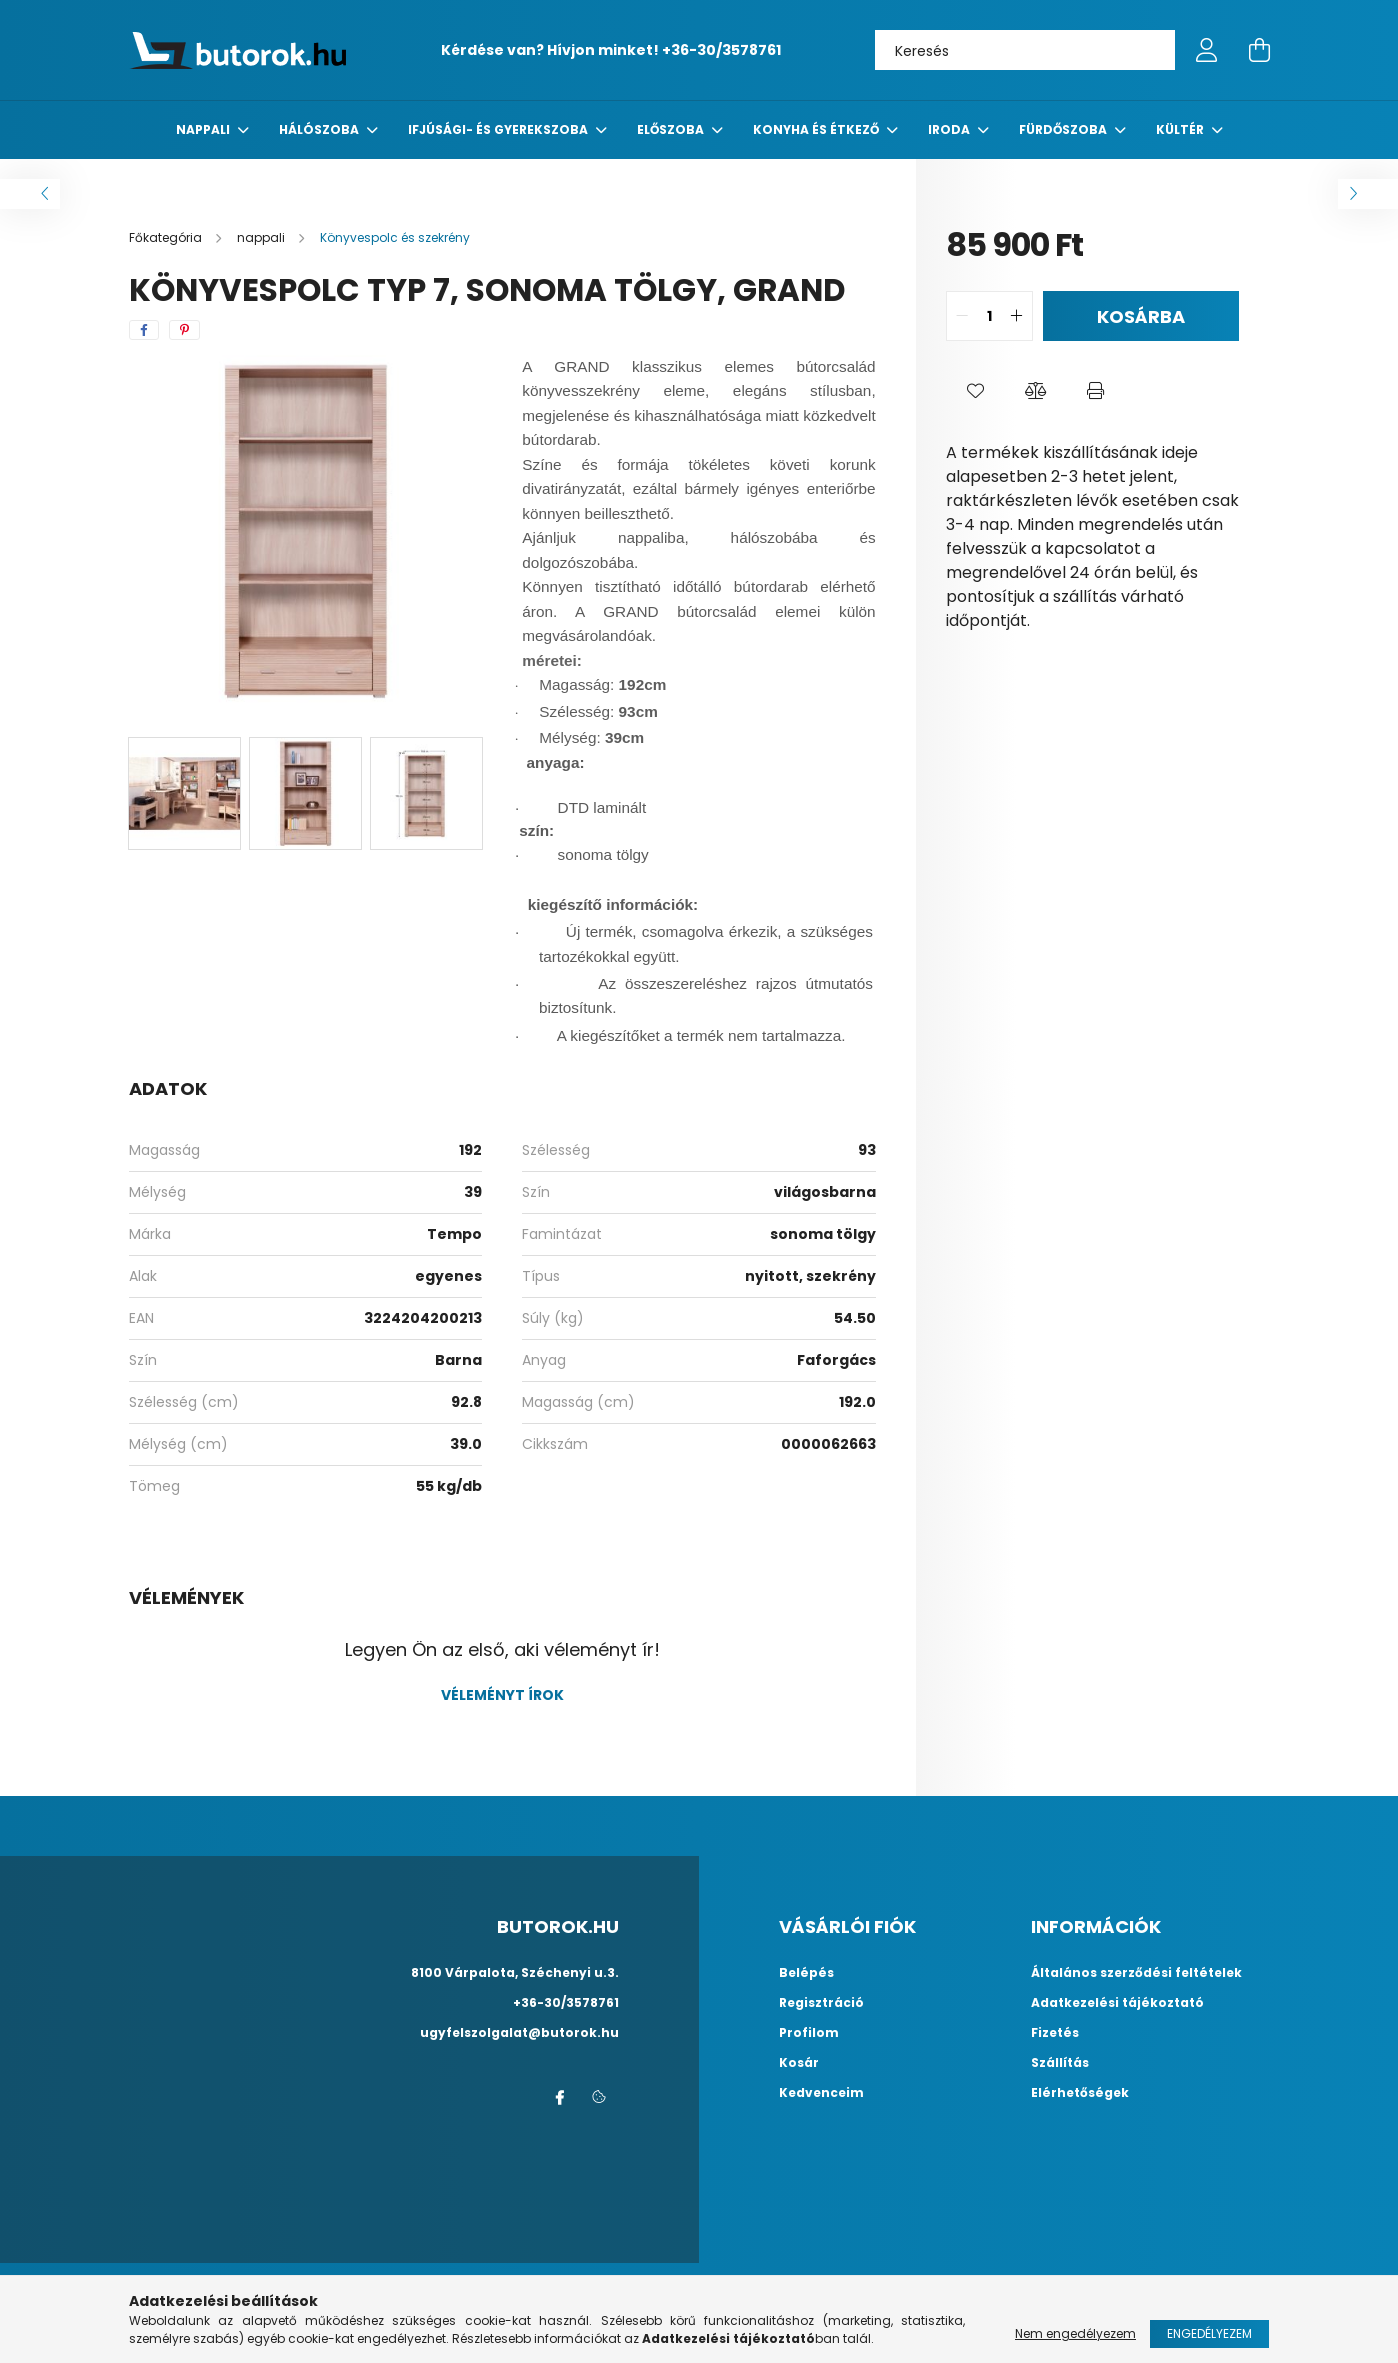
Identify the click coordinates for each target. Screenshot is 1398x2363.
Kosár (799, 2063)
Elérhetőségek (1080, 2093)
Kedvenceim (821, 2093)
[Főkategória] (167, 237)
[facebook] (144, 330)
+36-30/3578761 (721, 50)
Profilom (809, 2033)
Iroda (950, 129)
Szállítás (1060, 2063)
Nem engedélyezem (1075, 2333)
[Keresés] (1025, 50)
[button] (976, 391)
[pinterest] (184, 330)
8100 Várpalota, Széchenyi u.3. (515, 1972)
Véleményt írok (502, 1695)
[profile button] (1207, 50)
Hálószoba (320, 129)
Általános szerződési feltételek (1136, 1973)
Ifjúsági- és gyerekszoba (499, 129)
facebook (559, 2098)
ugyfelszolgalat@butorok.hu (519, 2032)
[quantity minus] (962, 316)
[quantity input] (989, 316)
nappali (204, 129)
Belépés (806, 1973)
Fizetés (1055, 2033)
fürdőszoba (1064, 129)
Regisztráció (821, 2003)
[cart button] (1259, 50)
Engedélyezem (1209, 2333)
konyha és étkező (817, 129)
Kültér (1181, 129)
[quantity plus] (1017, 316)
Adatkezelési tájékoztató (1117, 2003)
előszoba (672, 129)
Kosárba (1141, 316)
